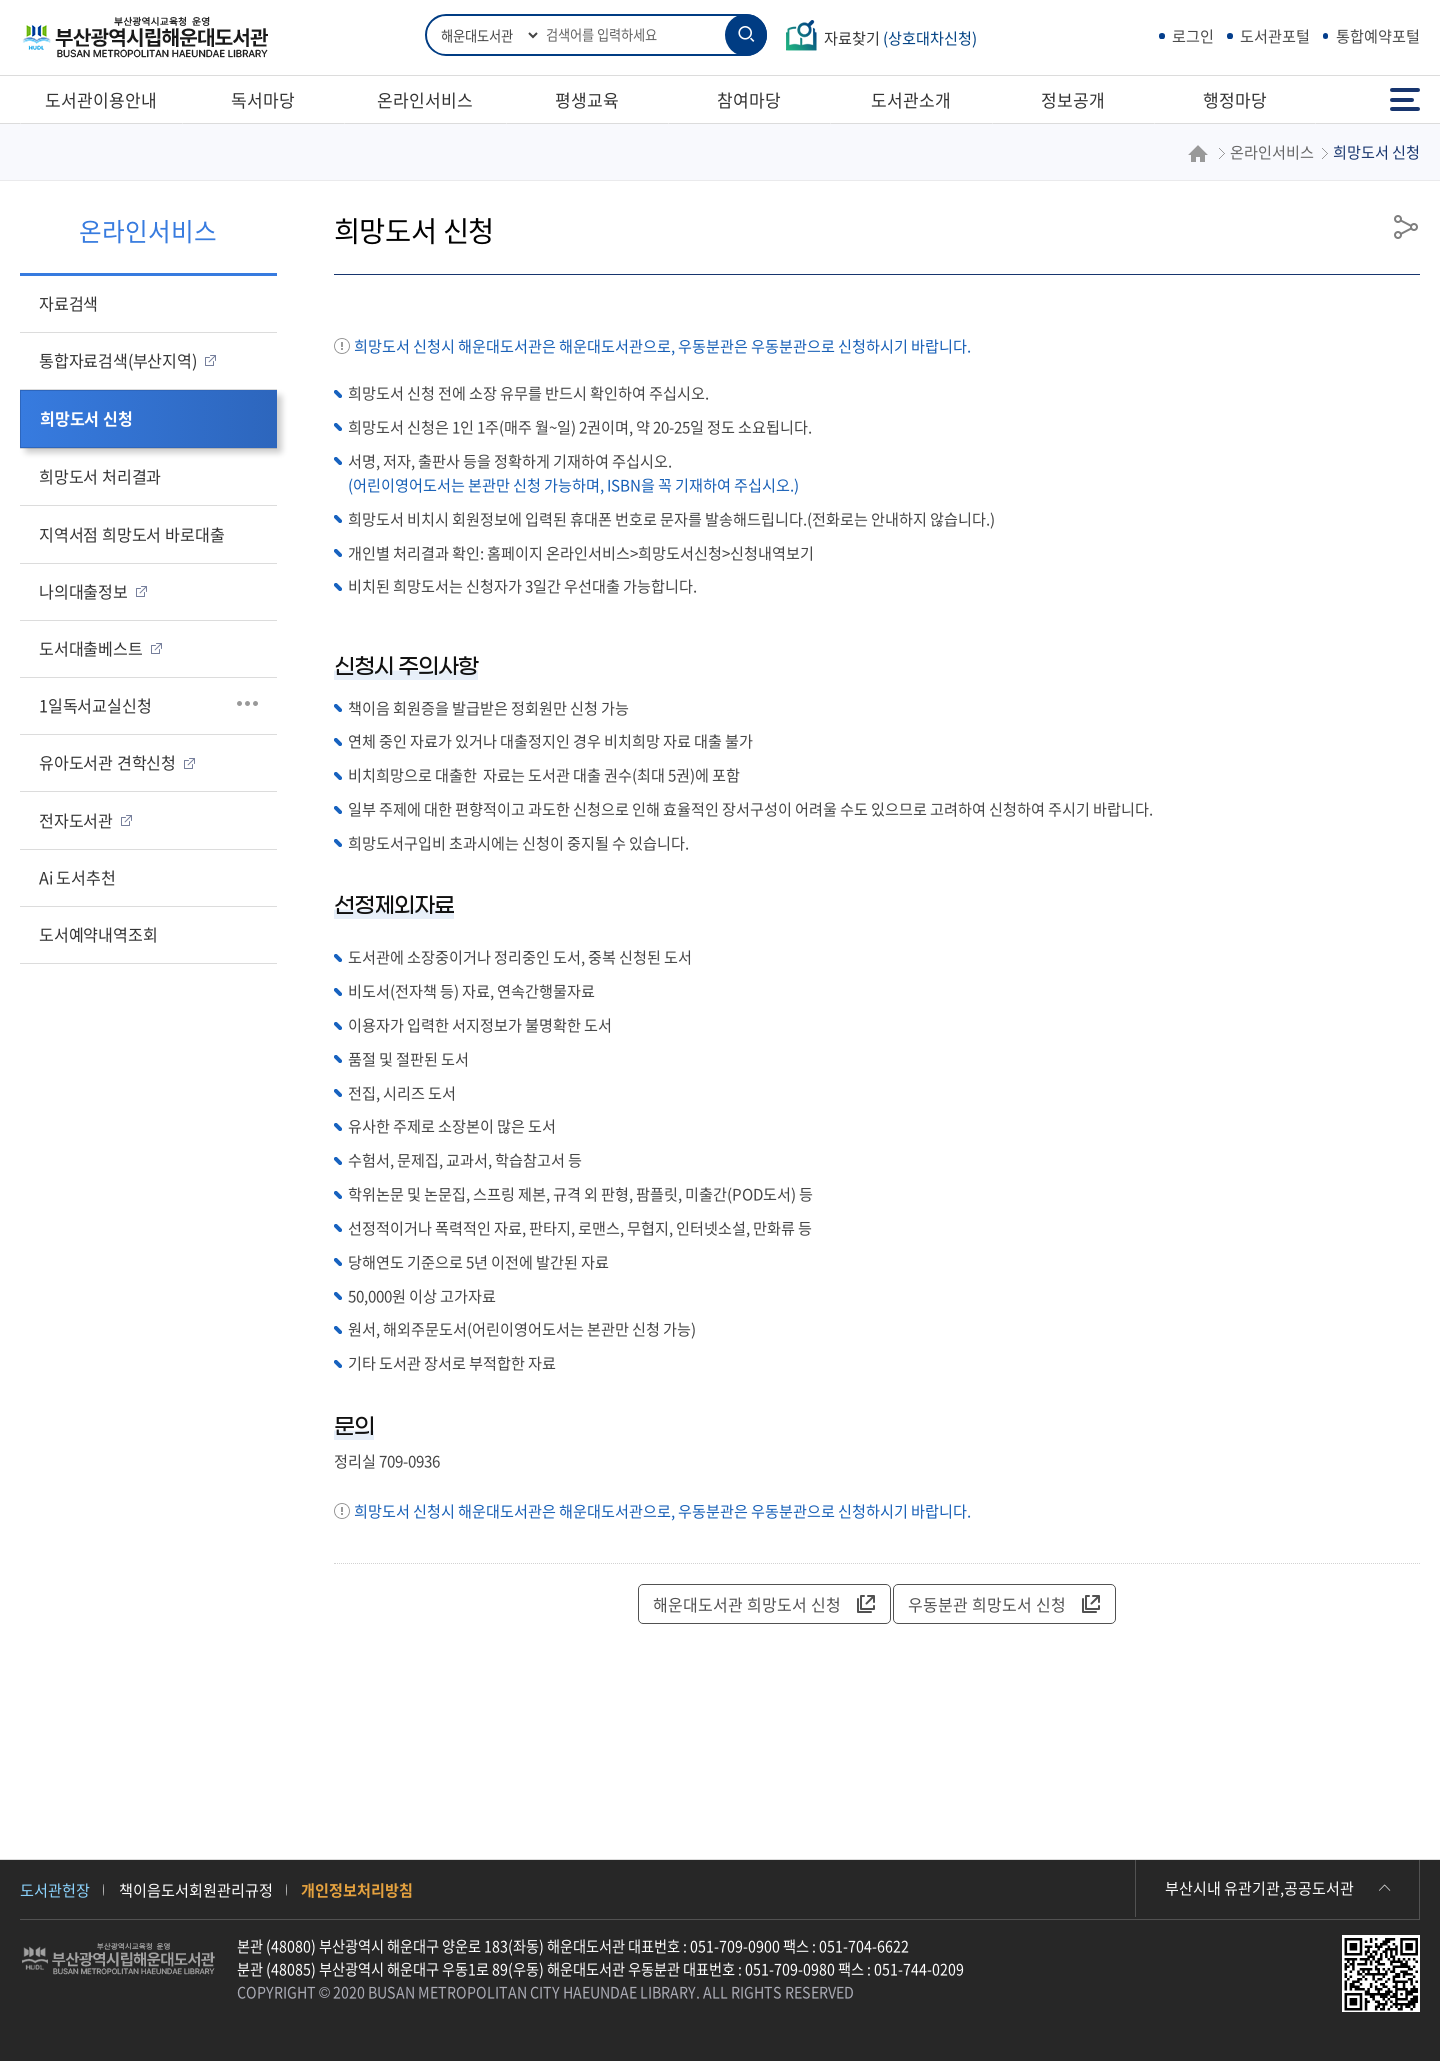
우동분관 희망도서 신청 (1004, 1604)
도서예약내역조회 (98, 934)
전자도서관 (76, 820)
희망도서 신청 (86, 418)
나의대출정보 (83, 591)
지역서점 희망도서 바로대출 (131, 534)
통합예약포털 (1378, 35)
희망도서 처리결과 (100, 476)
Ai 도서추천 (77, 877)
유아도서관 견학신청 (107, 762)
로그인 (1193, 35)
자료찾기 (900, 37)
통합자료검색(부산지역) (118, 360)
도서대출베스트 (91, 648)
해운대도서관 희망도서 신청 (764, 1604)
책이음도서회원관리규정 (196, 1889)
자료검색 (68, 303)
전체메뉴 (1405, 99)
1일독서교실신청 (95, 705)
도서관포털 (1275, 35)
